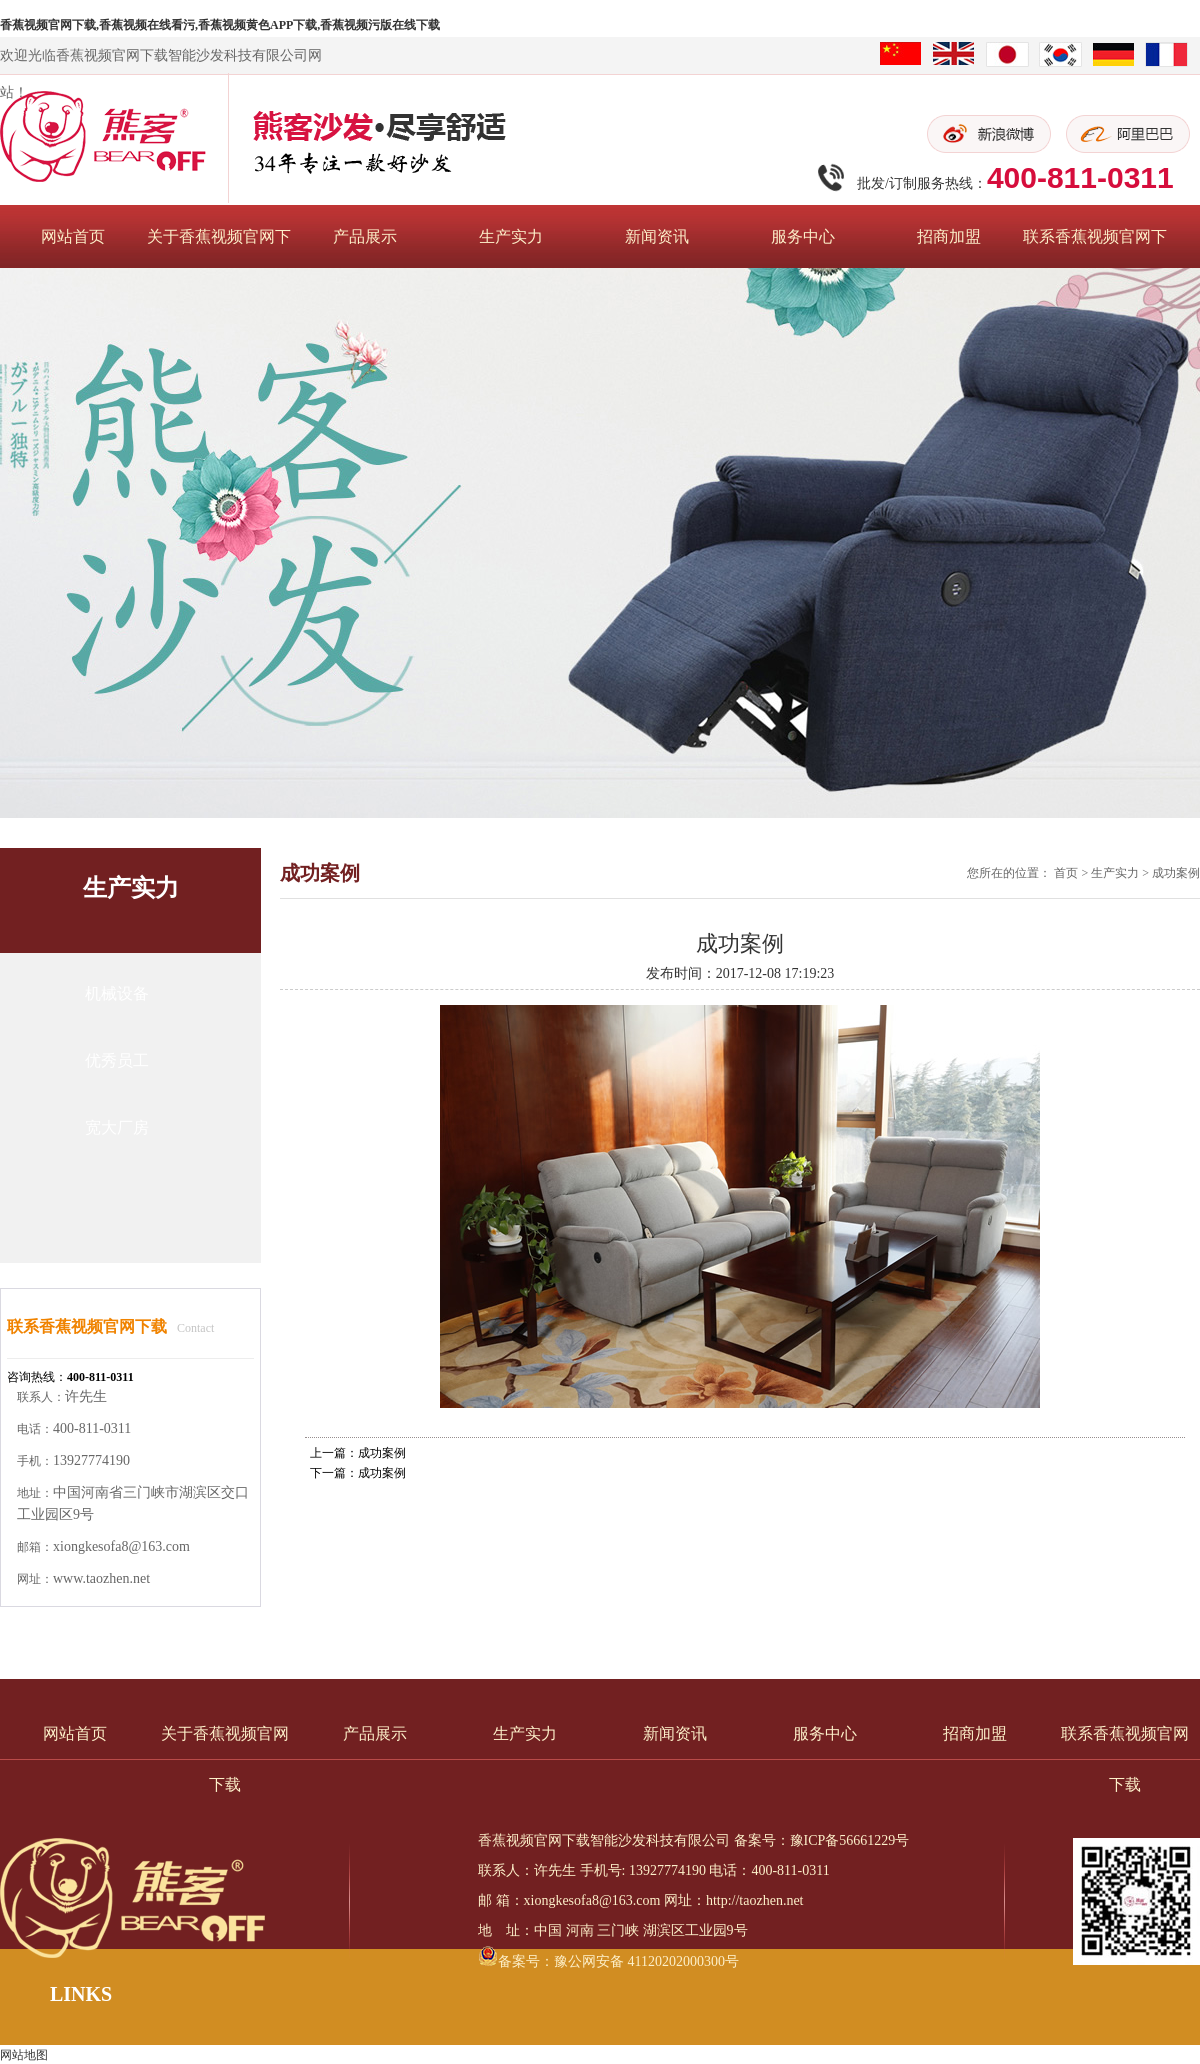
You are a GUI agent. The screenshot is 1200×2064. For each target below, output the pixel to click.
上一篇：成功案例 (358, 1453)
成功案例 (1176, 873)
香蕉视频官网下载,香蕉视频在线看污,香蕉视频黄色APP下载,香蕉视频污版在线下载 (220, 25)
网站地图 (24, 2055)
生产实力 (511, 236)
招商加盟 (949, 236)
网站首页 (73, 236)
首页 (1066, 873)
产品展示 (365, 236)
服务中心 (803, 236)
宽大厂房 (117, 1127)
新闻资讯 (657, 236)
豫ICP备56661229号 (850, 1840)
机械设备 (117, 993)
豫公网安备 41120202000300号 (646, 1961)
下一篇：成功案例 (358, 1473)
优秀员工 (117, 1060)
